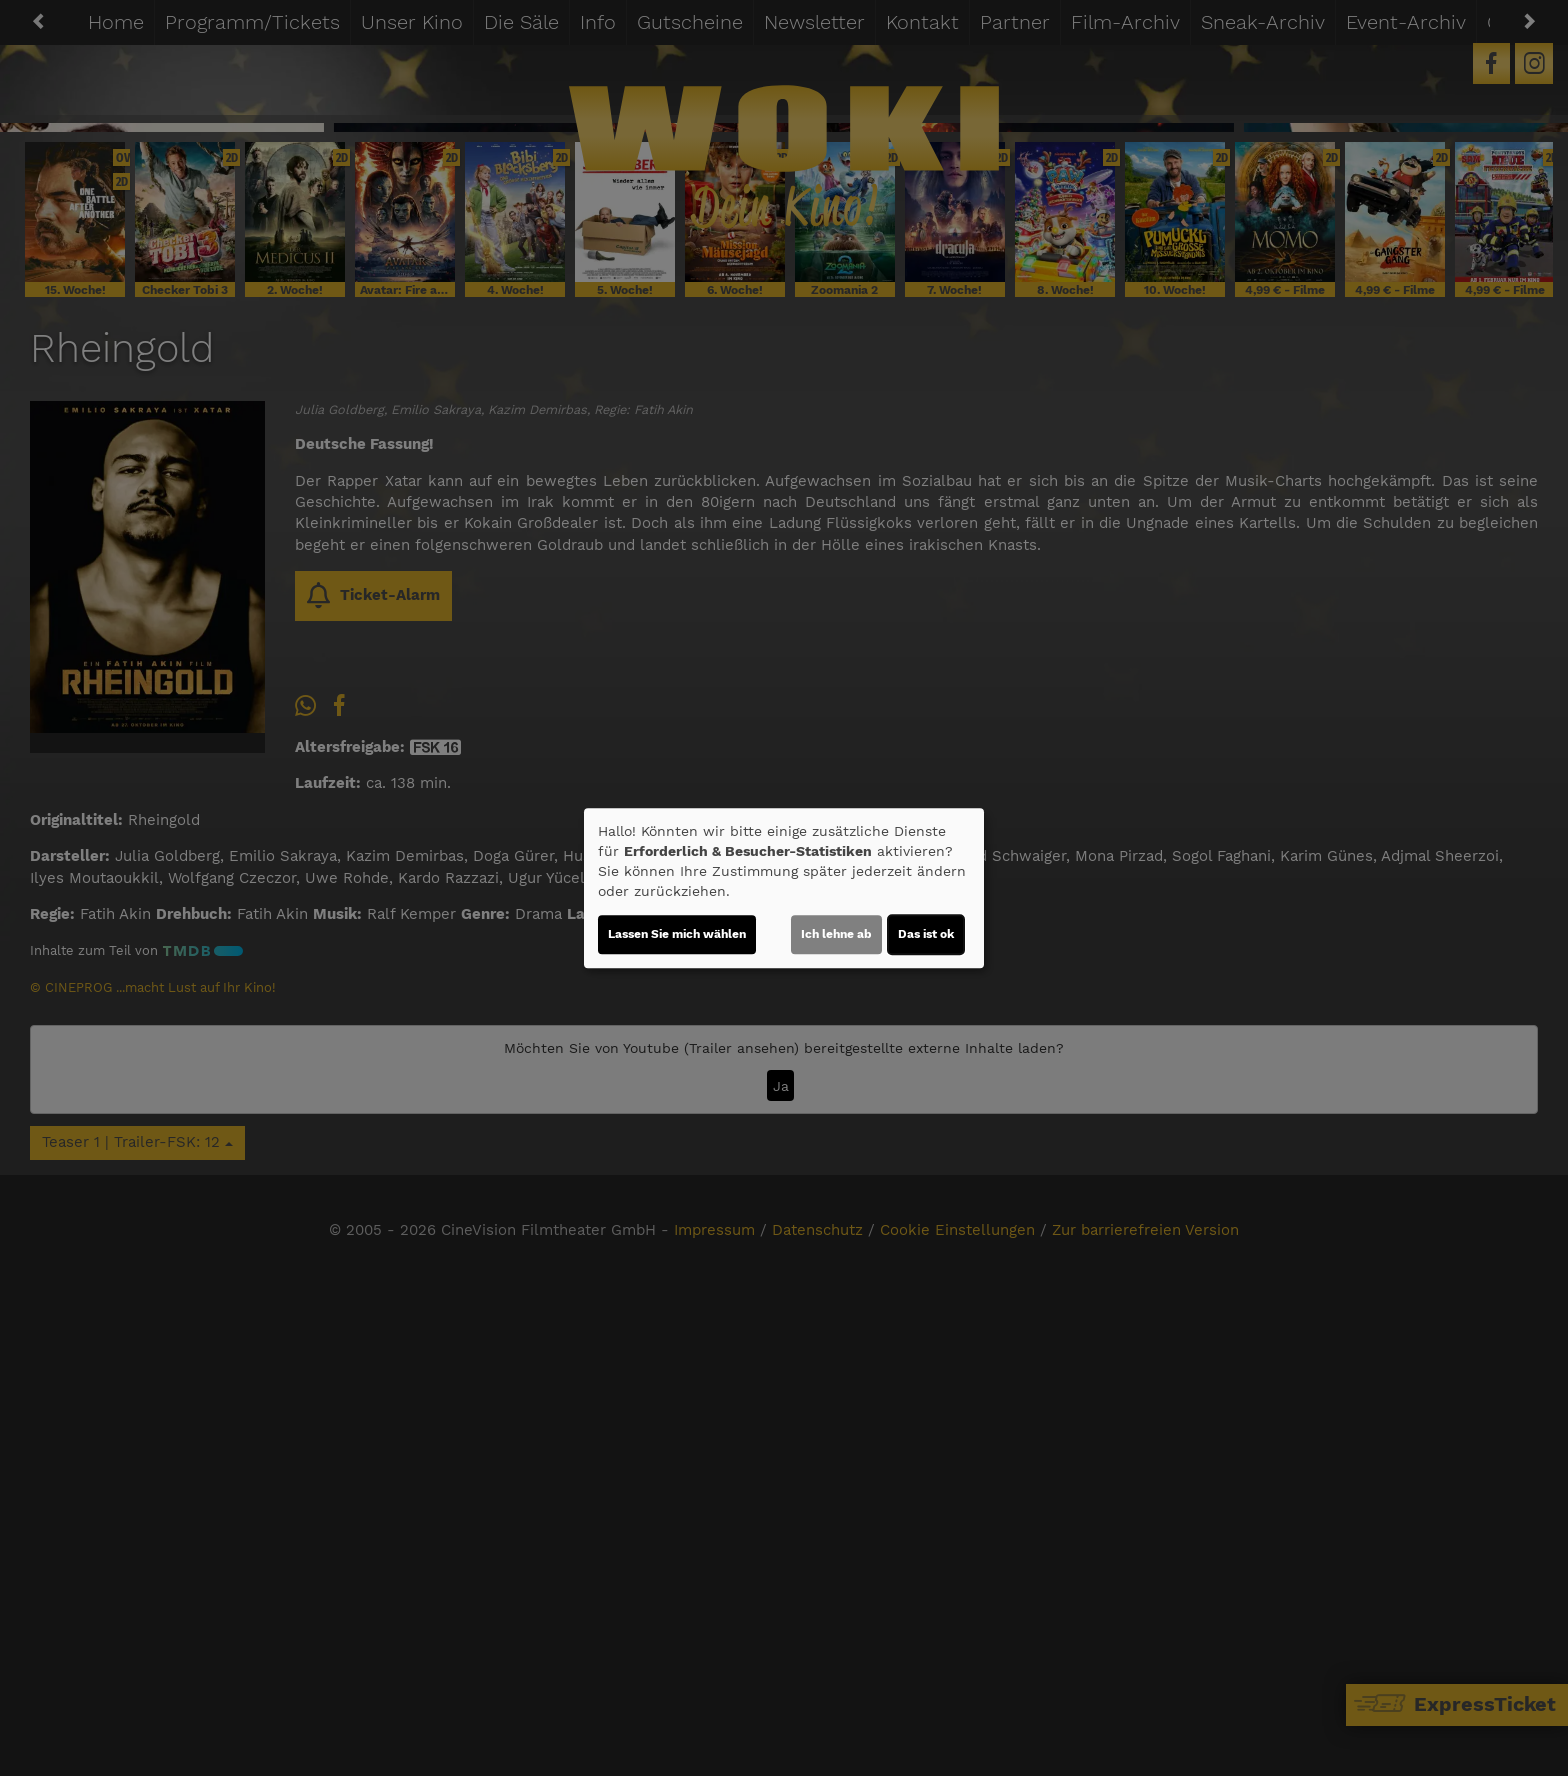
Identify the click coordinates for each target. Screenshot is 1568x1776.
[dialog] (784, 888)
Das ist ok (926, 934)
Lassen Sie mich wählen (677, 934)
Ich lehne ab (836, 934)
